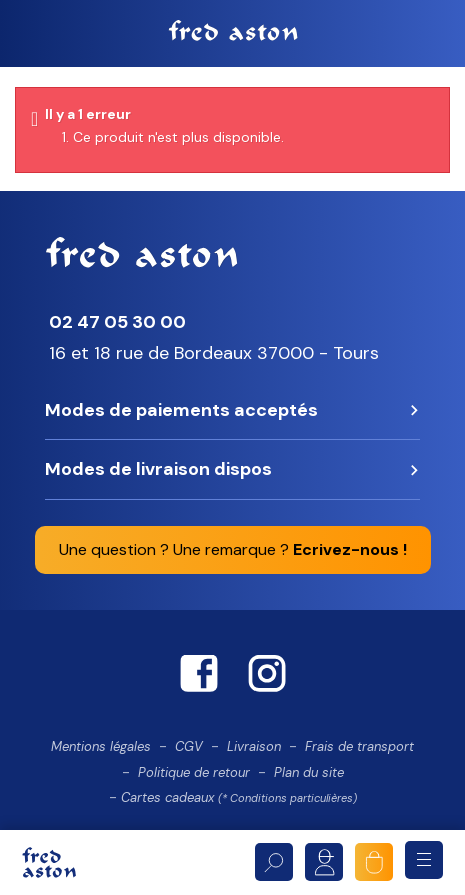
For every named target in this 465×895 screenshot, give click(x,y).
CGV (189, 746)
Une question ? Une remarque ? (233, 549)
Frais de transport (359, 746)
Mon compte (324, 862)
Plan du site (309, 772)
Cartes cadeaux (239, 797)
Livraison (254, 746)
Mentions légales (101, 746)
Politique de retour (194, 772)
